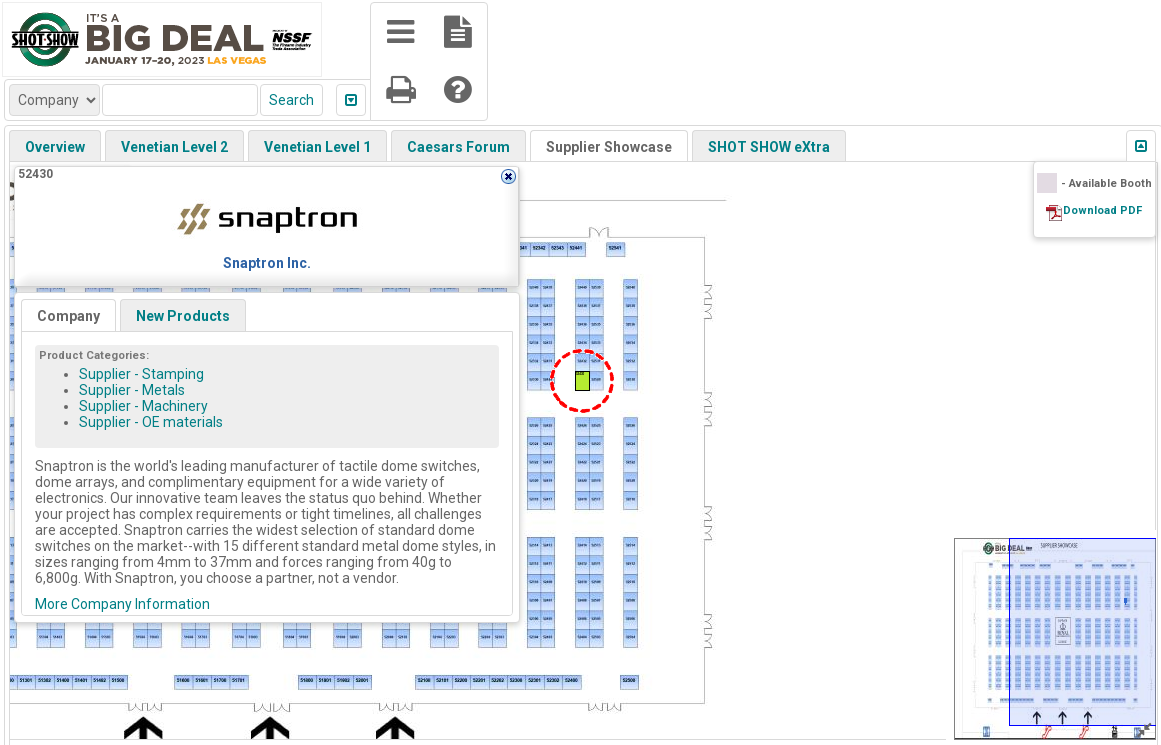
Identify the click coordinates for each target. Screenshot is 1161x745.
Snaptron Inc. (267, 263)
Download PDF (1102, 210)
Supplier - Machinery (143, 406)
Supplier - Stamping (141, 374)
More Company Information (122, 604)
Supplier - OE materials (151, 422)
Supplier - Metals (132, 390)
